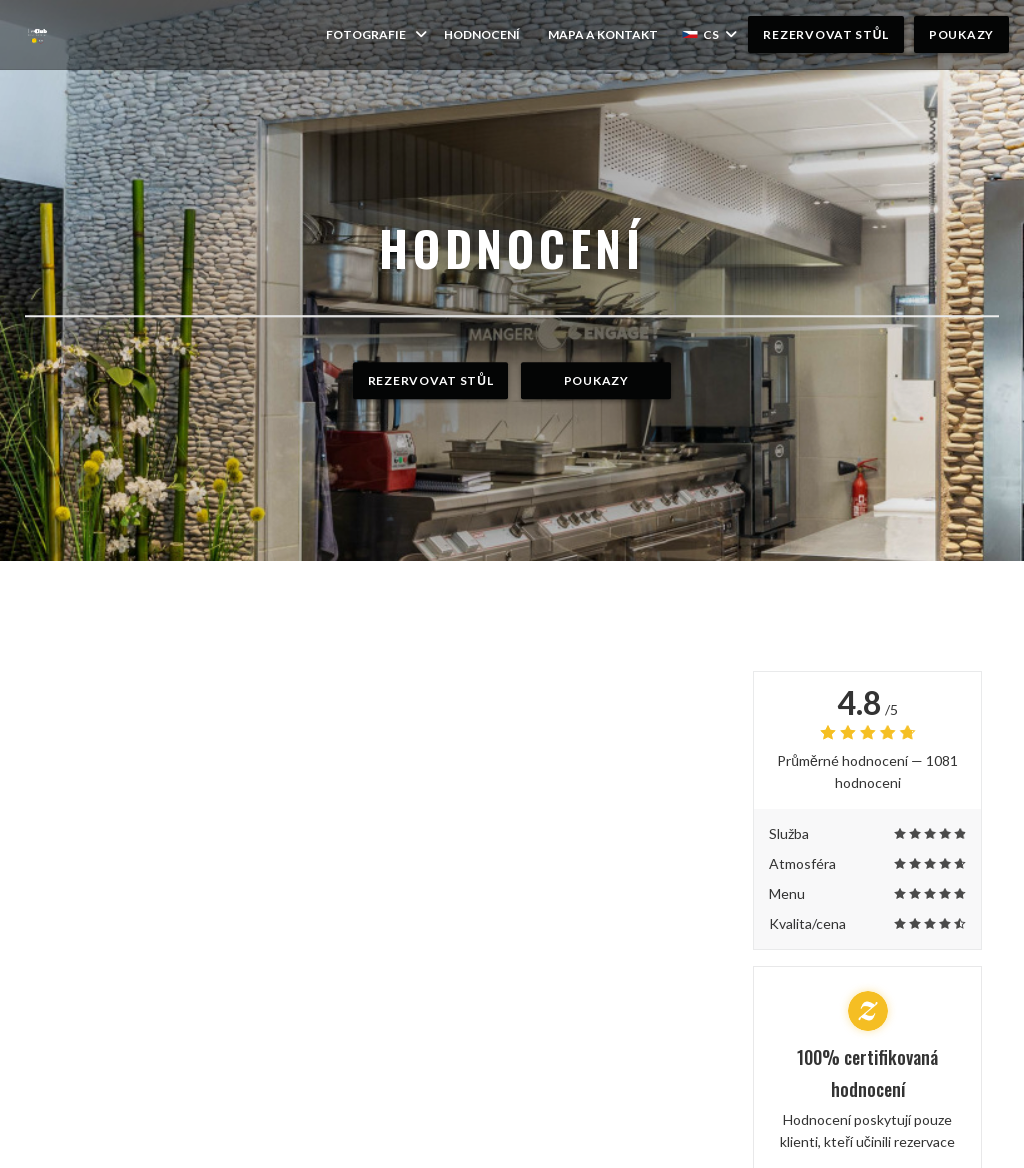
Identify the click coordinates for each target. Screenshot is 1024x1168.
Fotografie (378, 34)
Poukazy (961, 34)
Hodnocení (482, 34)
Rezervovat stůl (825, 34)
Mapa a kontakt (603, 34)
